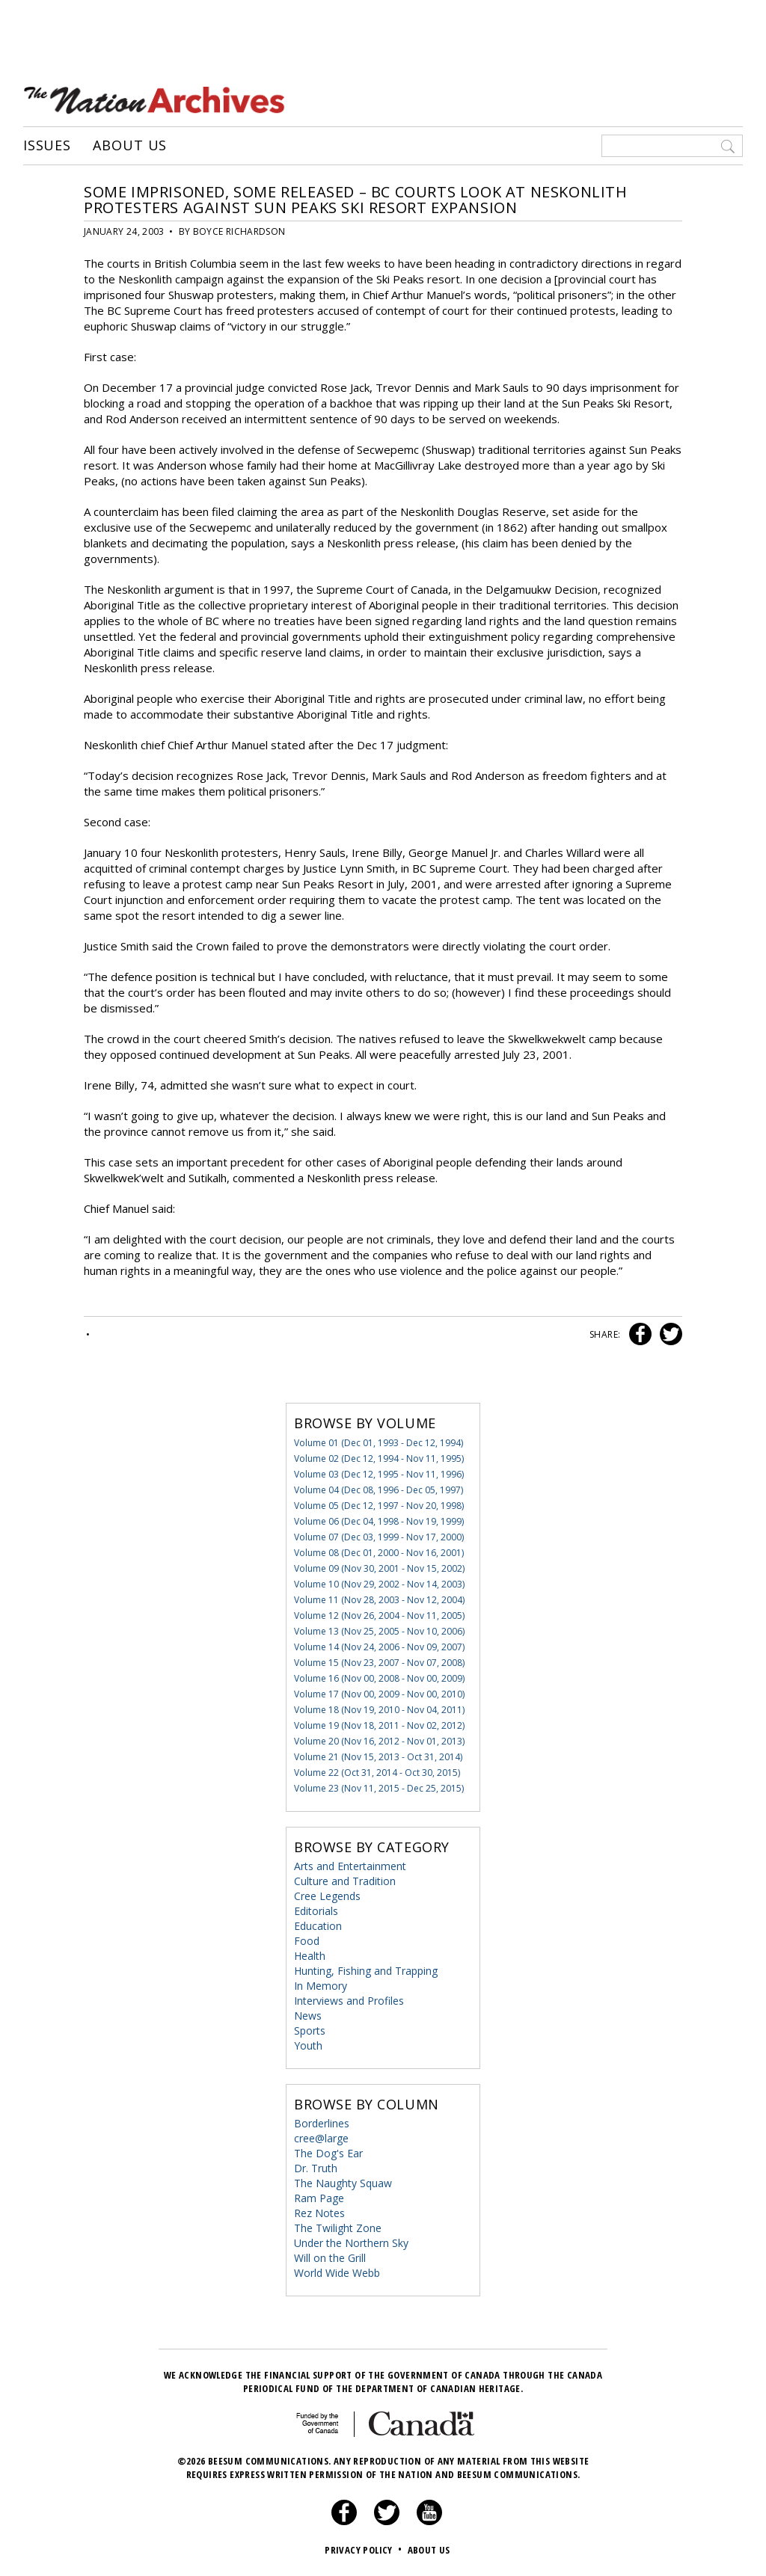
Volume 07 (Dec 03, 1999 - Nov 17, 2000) (379, 1537)
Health (309, 1956)
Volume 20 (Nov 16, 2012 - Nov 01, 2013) (379, 1741)
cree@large (321, 2138)
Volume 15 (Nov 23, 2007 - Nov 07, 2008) (379, 1662)
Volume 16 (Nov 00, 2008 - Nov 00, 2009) (379, 1678)
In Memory (320, 1986)
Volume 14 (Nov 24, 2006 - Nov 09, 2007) (379, 1647)
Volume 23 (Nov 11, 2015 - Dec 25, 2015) (379, 1788)
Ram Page (319, 2198)
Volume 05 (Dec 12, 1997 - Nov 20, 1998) (379, 1505)
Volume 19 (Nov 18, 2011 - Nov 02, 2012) (379, 1725)
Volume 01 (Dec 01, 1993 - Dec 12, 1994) (378, 1442)
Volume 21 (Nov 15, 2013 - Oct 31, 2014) (378, 1756)
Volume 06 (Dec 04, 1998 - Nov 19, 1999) (379, 1521)
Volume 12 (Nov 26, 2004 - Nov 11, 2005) (379, 1615)
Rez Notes (319, 2213)
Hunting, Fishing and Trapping (366, 1971)
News (308, 2015)
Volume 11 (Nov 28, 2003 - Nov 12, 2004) (379, 1599)
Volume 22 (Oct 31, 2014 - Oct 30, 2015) (377, 1772)
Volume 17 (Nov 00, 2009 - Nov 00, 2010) (379, 1694)
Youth (308, 2045)
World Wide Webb (337, 2273)
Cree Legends (327, 1896)
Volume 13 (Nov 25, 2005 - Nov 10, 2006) (379, 1631)
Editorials (316, 1911)
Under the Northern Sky (351, 2243)
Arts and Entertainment (350, 1866)
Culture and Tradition (345, 1881)
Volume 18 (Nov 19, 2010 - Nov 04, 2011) (379, 1709)
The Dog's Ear (328, 2153)
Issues (47, 145)
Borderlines (321, 2123)
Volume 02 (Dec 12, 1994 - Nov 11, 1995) (379, 1458)
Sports (309, 2030)
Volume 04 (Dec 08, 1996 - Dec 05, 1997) (378, 1490)
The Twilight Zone (338, 2228)
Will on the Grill (330, 2258)
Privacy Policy (365, 2550)
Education (318, 1926)
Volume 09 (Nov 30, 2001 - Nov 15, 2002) (379, 1568)
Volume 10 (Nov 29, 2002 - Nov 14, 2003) (379, 1584)
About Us (130, 145)
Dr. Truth (315, 2168)
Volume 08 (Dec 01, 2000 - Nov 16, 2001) (379, 1552)
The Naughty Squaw (343, 2183)
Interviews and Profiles (349, 2001)
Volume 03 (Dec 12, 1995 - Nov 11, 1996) (379, 1474)
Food (306, 1941)
